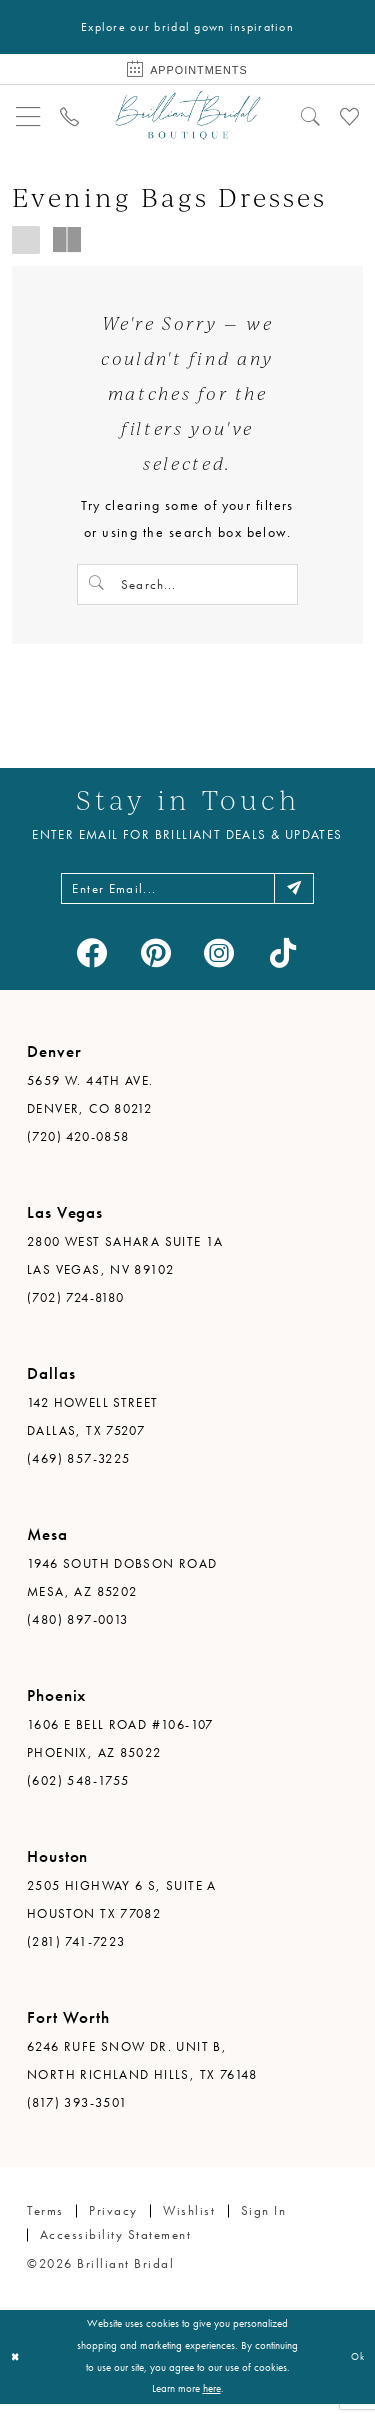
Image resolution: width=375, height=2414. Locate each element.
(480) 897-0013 (77, 1629)
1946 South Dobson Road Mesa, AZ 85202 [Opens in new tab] (122, 1587)
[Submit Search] (98, 586)
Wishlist (189, 2220)
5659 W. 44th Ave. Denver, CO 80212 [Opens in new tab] (90, 1104)
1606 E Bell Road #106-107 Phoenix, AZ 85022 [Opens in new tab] (120, 1748)
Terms (45, 2220)
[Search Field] (187, 586)
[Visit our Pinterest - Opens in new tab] (155, 962)
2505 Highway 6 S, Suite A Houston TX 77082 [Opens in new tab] (122, 1909)
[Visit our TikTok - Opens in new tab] (283, 962)
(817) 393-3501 (77, 2112)
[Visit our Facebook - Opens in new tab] (92, 962)
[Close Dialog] (17, 2366)
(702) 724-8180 (75, 1307)
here (212, 2398)
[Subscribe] (305, 896)
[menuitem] (28, 117)
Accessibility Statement (116, 2244)
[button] (28, 117)
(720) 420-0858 (78, 1146)
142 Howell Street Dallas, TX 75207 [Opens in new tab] (93, 1426)
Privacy (113, 2220)
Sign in (264, 2220)
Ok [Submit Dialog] (356, 2366)
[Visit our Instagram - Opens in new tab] (219, 962)
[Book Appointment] (187, 71)
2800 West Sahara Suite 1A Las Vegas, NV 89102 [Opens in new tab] (125, 1265)
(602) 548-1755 (78, 1790)
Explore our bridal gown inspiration (187, 27)
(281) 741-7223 (76, 1951)
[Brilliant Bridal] (187, 118)
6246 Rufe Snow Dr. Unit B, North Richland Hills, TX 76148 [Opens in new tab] (142, 2070)
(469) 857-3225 (78, 1468)
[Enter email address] (188, 896)
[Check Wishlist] (349, 117)
